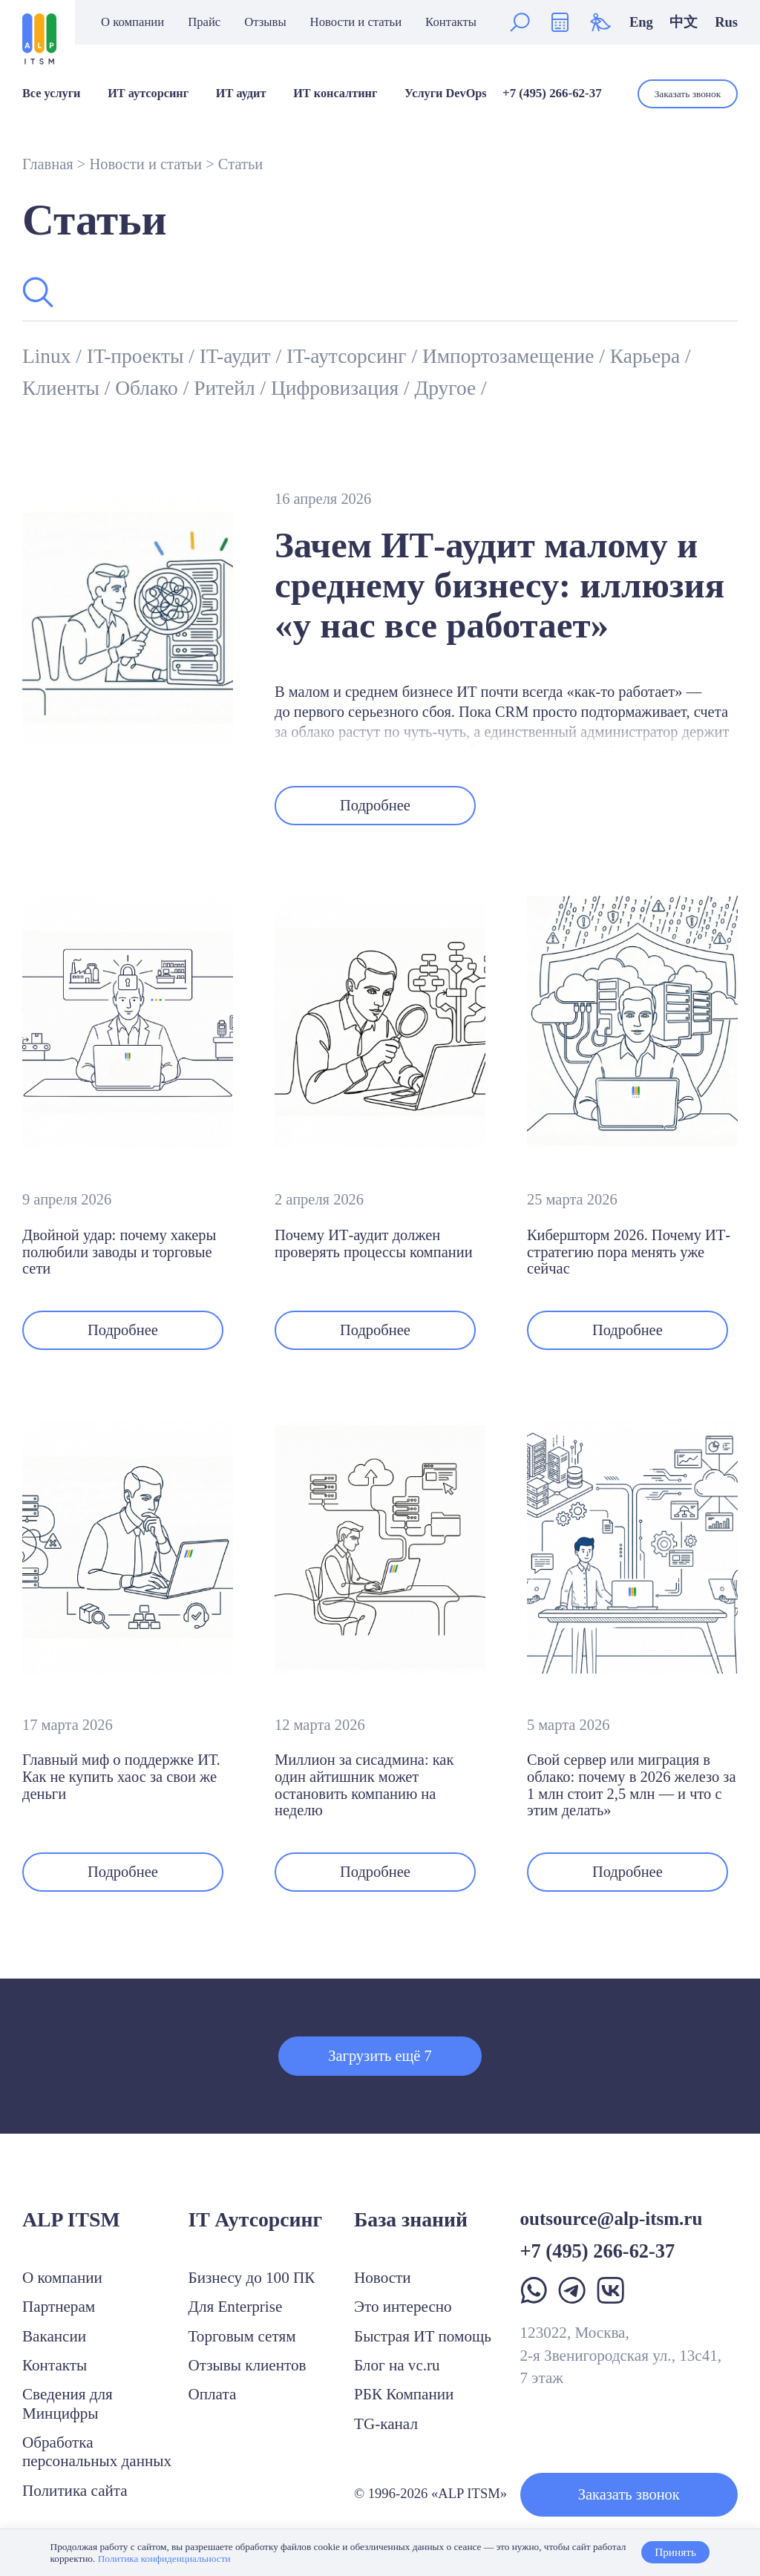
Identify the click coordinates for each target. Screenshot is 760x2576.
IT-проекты (138, 356)
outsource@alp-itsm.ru (611, 2219)
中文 (683, 22)
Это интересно (403, 2307)
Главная (47, 164)
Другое (448, 388)
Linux (49, 356)
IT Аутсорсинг (256, 2219)
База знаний (411, 2219)
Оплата (213, 2394)
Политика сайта (75, 2491)
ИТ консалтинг (335, 93)
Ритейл (227, 388)
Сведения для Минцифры (67, 2403)
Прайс (204, 22)
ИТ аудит (241, 93)
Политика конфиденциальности (164, 2558)
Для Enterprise (236, 2307)
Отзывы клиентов (248, 2365)
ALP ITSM (71, 2219)
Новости (382, 2278)
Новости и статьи (356, 22)
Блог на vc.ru (397, 2365)
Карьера (647, 356)
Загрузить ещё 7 (380, 2056)
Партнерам (58, 2307)
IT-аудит (238, 356)
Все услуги (51, 93)
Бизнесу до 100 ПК (252, 2278)
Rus (726, 22)
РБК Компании (403, 2394)
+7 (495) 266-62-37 (552, 93)
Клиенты (63, 388)
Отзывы (265, 22)
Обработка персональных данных (96, 2452)
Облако (149, 388)
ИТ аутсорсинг (148, 93)
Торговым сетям (242, 2336)
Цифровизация (337, 388)
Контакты (450, 22)
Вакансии (54, 2336)
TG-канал (386, 2424)
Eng (641, 22)
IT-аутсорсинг (349, 356)
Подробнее (375, 805)
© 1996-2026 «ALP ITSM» (430, 2493)
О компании (132, 22)
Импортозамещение (510, 356)
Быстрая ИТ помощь (422, 2336)
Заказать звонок (688, 93)
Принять (675, 2552)
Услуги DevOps (445, 93)
